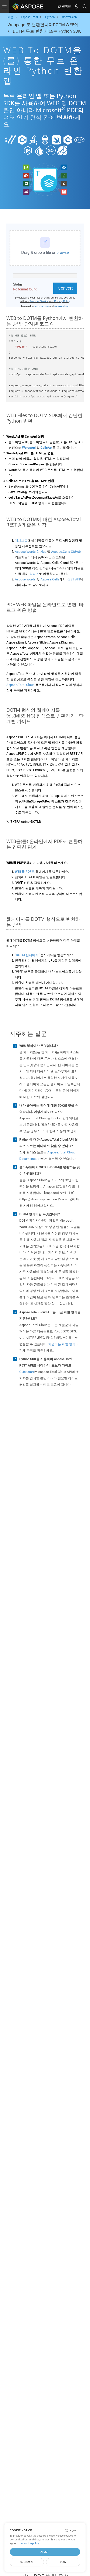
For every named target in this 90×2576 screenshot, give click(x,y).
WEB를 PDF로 (25, 872)
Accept (44, 2551)
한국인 (64, 6)
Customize (27, 2562)
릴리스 (34, 574)
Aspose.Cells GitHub (66, 552)
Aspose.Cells (50, 579)
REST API (73, 579)
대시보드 (21, 541)
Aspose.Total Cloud (20, 685)
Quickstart (26, 1372)
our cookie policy (29, 2543)
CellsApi (46, 448)
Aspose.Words (25, 579)
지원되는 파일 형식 (61, 1344)
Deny (63, 2562)
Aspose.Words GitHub (30, 552)
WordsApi (29, 448)
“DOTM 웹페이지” (27, 955)
